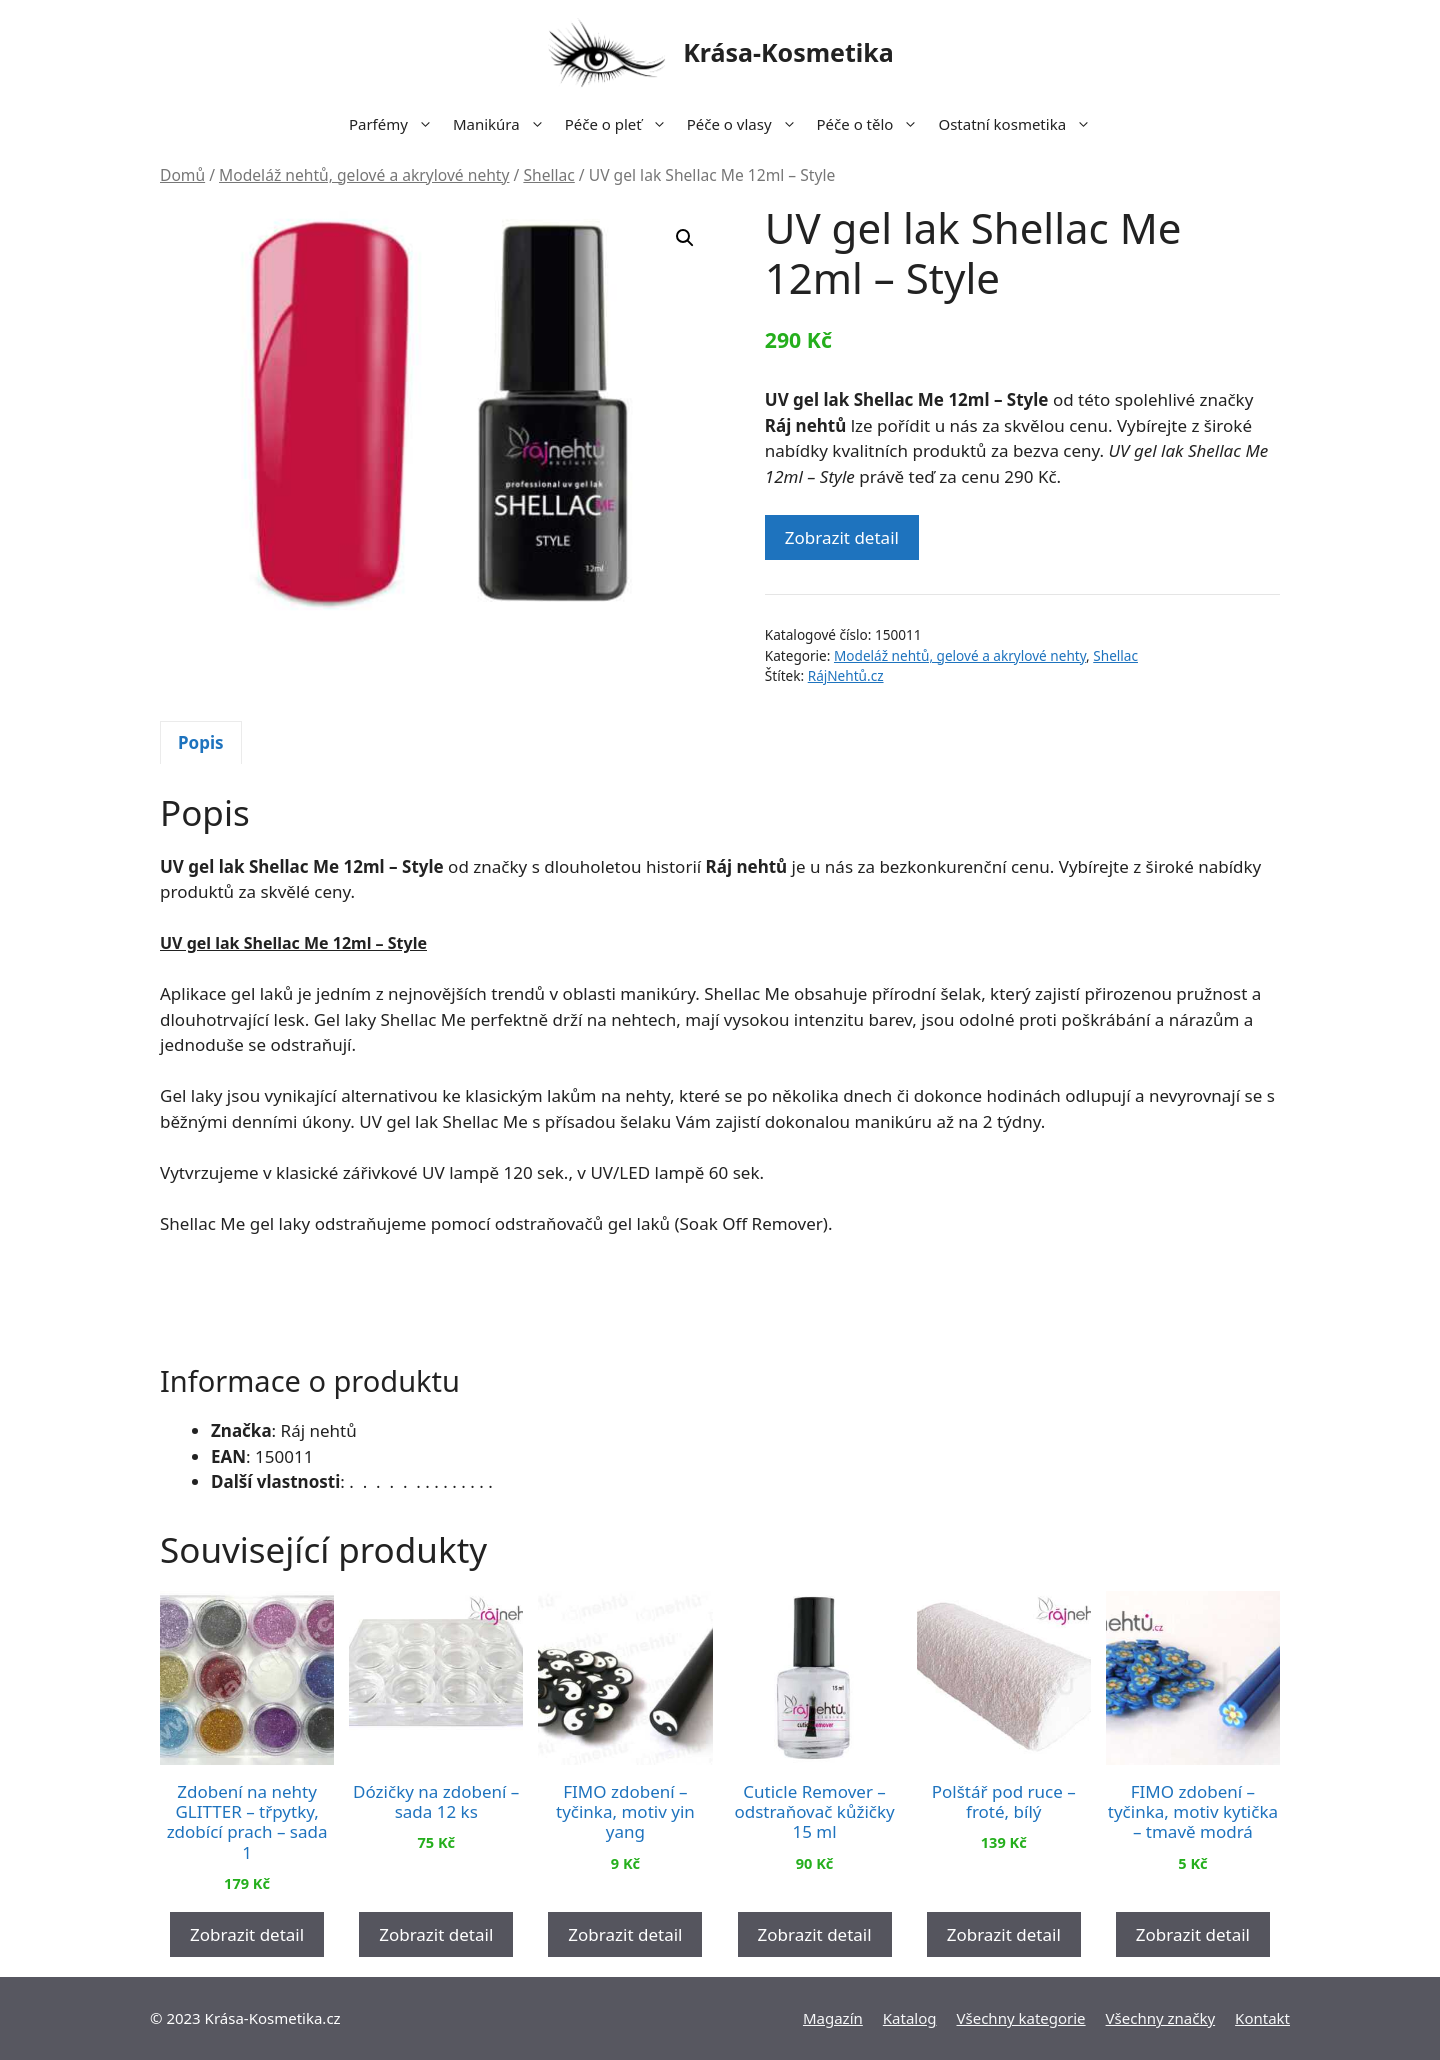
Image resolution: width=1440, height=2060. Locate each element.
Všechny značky (1161, 2018)
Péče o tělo (873, 124)
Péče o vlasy (747, 124)
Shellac (548, 175)
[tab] (201, 743)
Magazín (833, 2018)
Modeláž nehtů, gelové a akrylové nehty (364, 175)
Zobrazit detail (842, 537)
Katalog (910, 2018)
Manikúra (504, 124)
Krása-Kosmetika (788, 52)
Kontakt (1262, 2018)
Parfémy (396, 124)
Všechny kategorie (1021, 2018)
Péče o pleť (621, 124)
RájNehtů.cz (846, 675)
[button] (685, 238)
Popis (201, 742)
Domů (182, 175)
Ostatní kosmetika (1019, 124)
